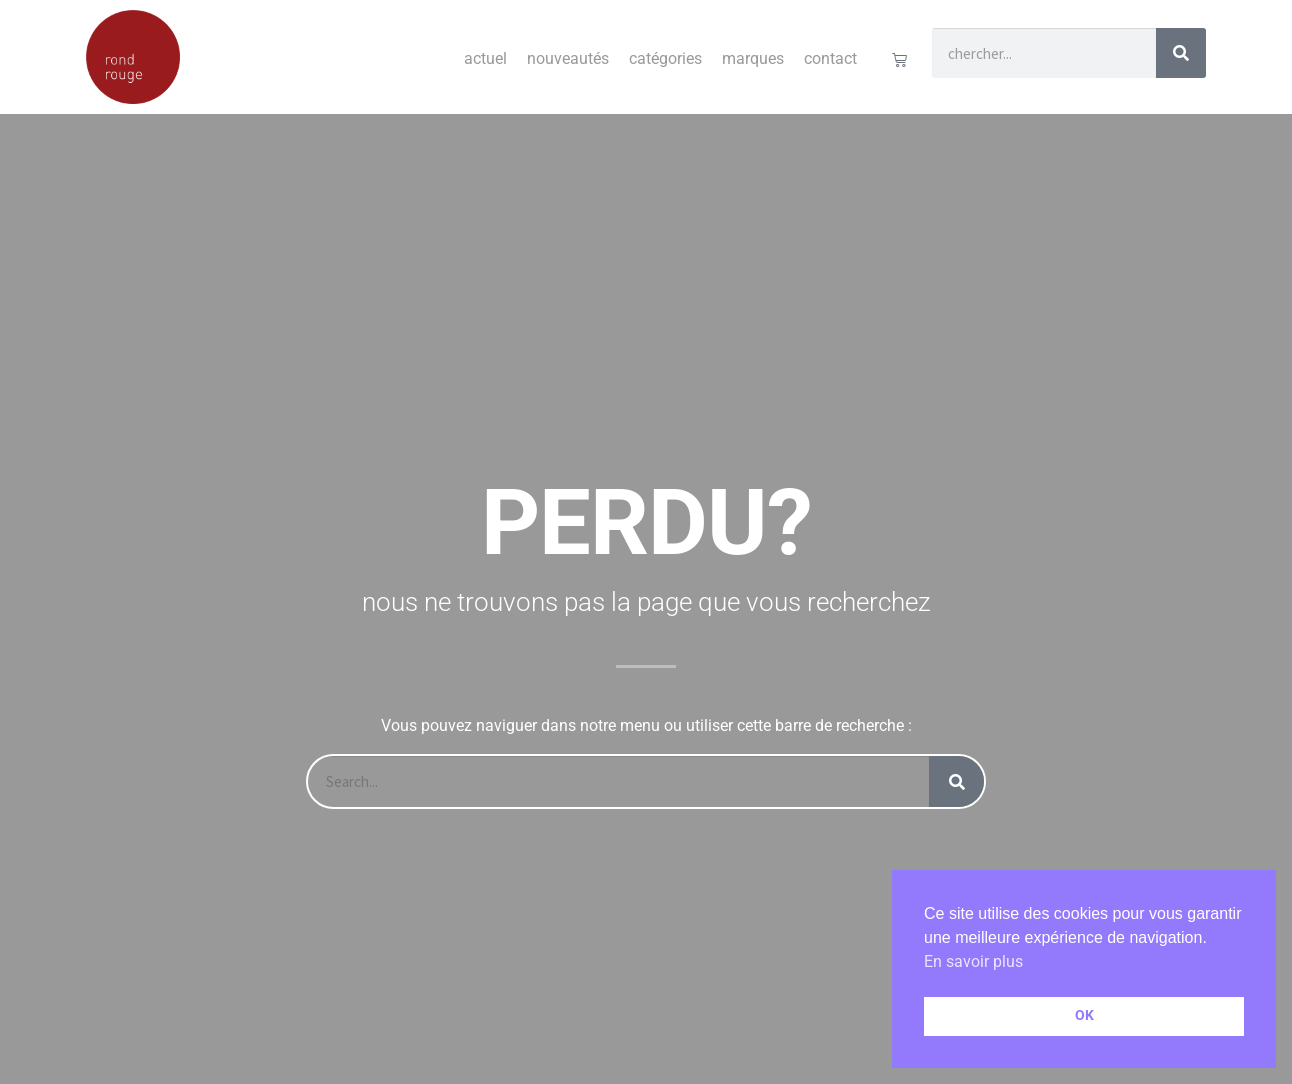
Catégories (665, 58)
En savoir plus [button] (973, 961)
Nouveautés (568, 58)
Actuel (485, 58)
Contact (830, 58)
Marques (753, 58)
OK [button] (1084, 1015)
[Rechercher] (1181, 53)
